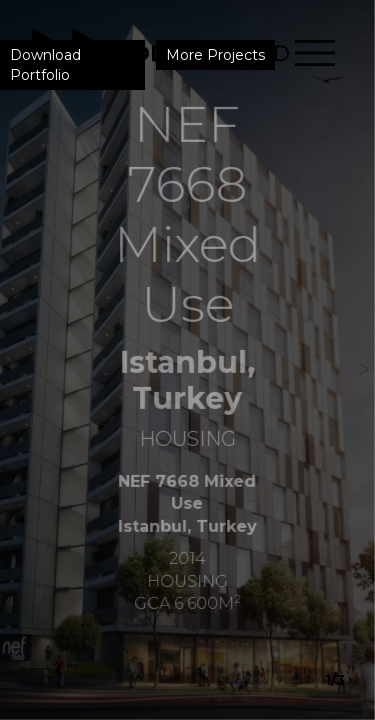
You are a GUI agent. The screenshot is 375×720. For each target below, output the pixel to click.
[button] (357, 360)
